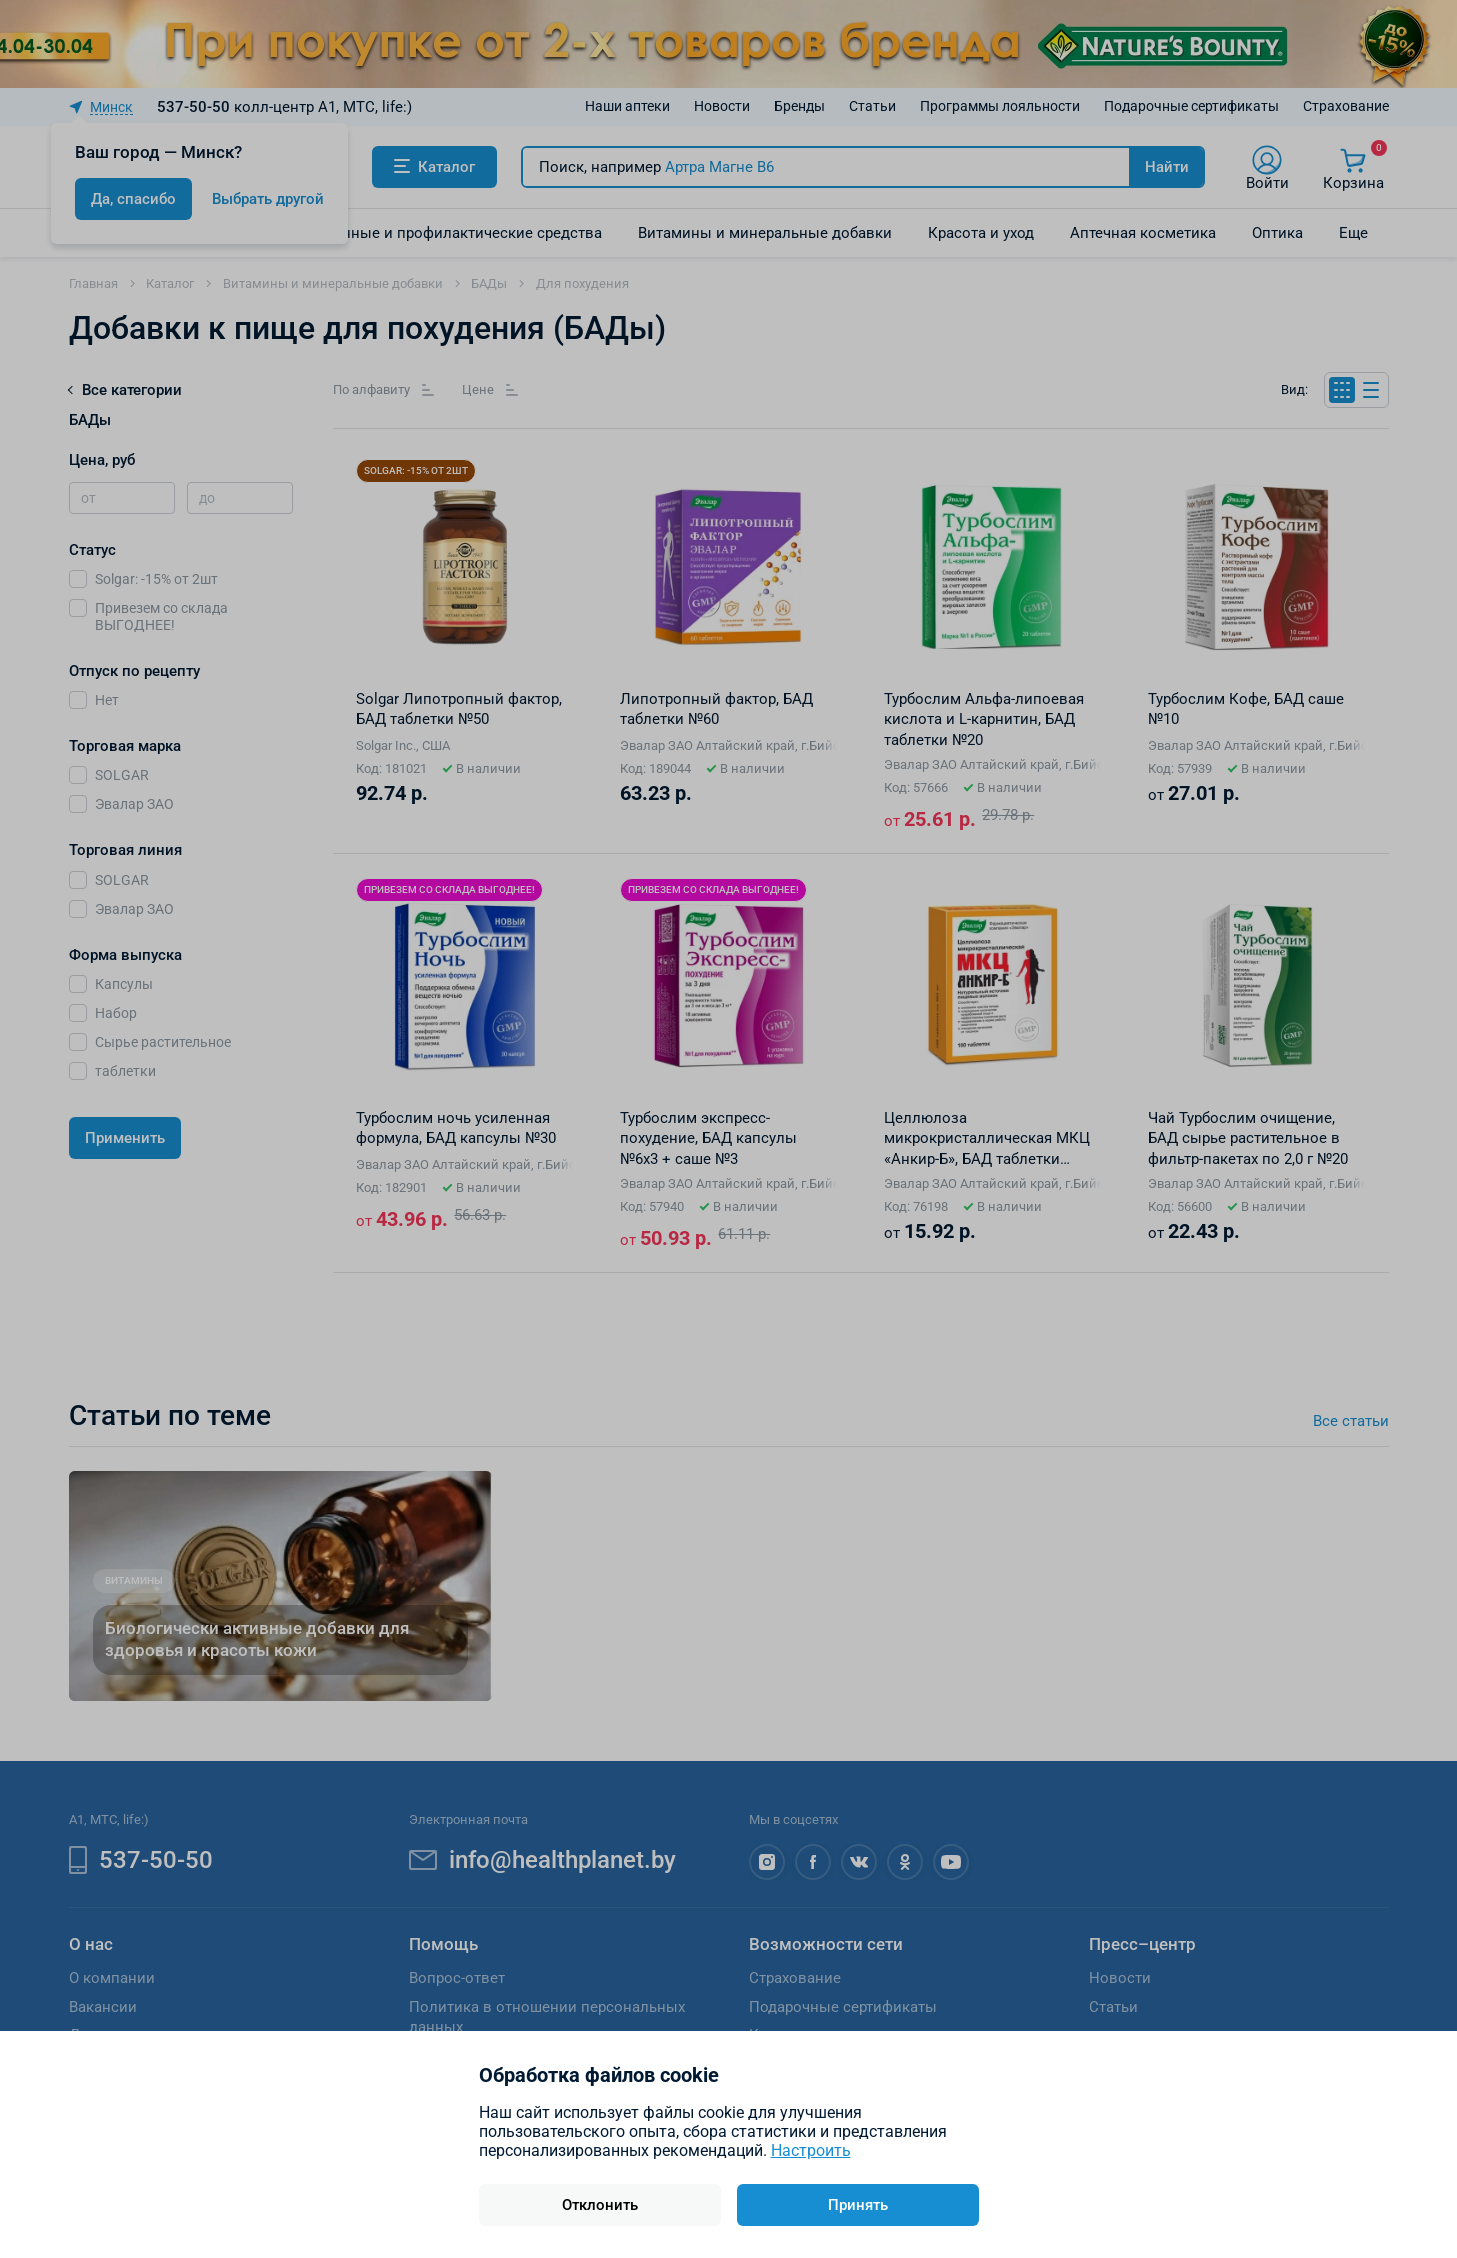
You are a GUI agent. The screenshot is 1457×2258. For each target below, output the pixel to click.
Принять (858, 2205)
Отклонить (600, 2205)
